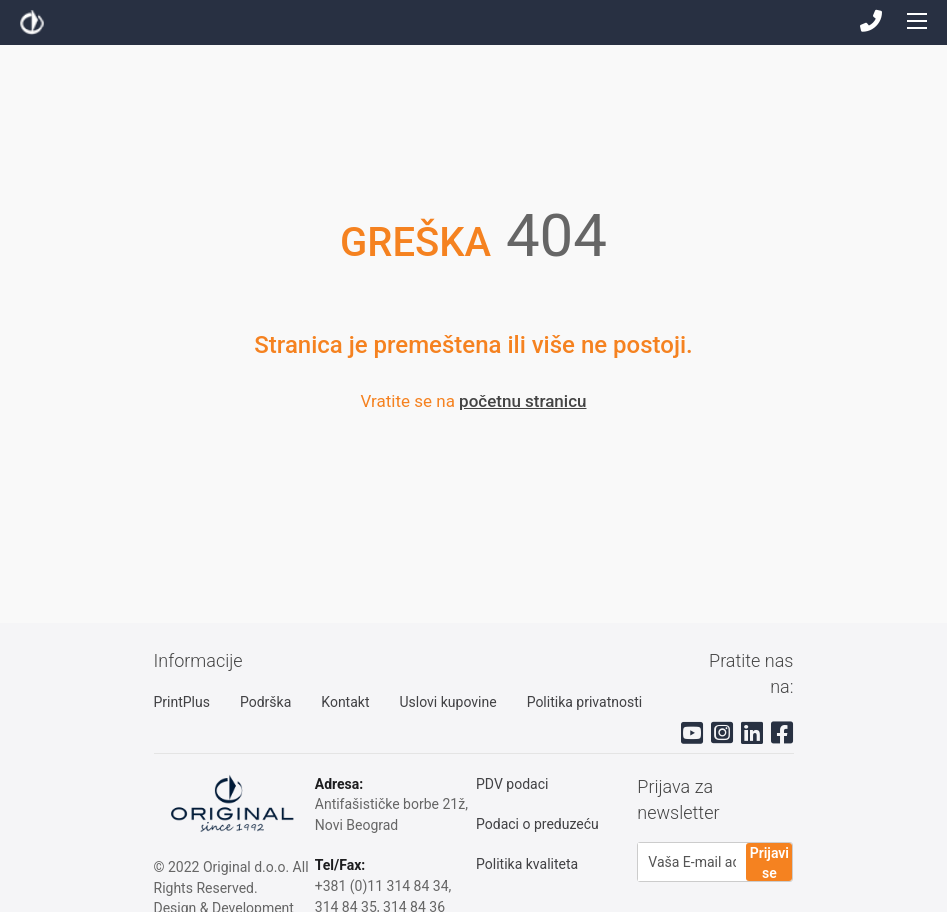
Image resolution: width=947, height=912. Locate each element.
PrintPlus (182, 702)
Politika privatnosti (585, 702)
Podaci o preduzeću (537, 824)
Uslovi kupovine (447, 702)
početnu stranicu (522, 401)
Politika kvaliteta (527, 864)
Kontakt (345, 702)
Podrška (265, 702)
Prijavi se (769, 863)
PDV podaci (512, 784)
